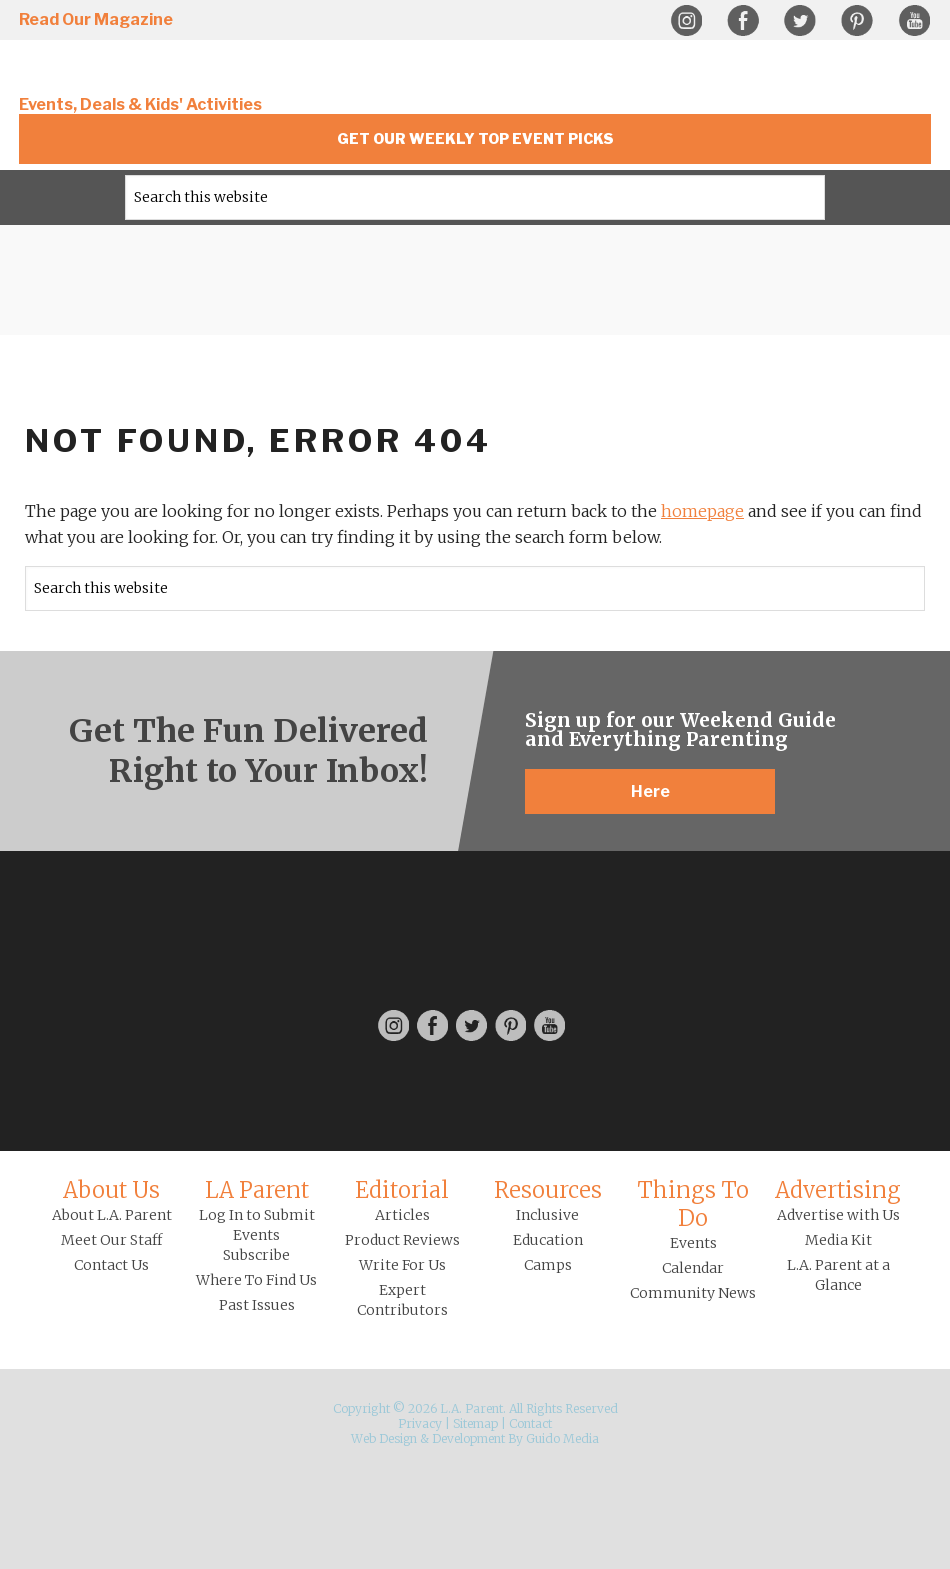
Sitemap (475, 1423)
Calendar (693, 1268)
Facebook (743, 21)
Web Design (384, 1438)
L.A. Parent (154, 72)
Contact (530, 1423)
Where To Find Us (256, 1280)
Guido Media (562, 1438)
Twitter (800, 21)
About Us (111, 1190)
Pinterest (857, 21)
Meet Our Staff (111, 1240)
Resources (548, 1190)
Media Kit (838, 1240)
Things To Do (693, 1204)
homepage (702, 511)
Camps (548, 1265)
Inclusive (547, 1215)
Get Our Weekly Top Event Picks (475, 138)
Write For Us (402, 1265)
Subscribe (256, 1255)
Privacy (420, 1423)
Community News (693, 1293)
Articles (402, 1215)
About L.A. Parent (112, 1215)
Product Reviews (402, 1240)
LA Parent (257, 1190)
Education (548, 1240)
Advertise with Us (838, 1215)
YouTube (914, 21)
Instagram (686, 21)
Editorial (402, 1190)
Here (650, 791)
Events (693, 1243)
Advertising (838, 1190)
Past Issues (257, 1305)
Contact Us (111, 1265)
